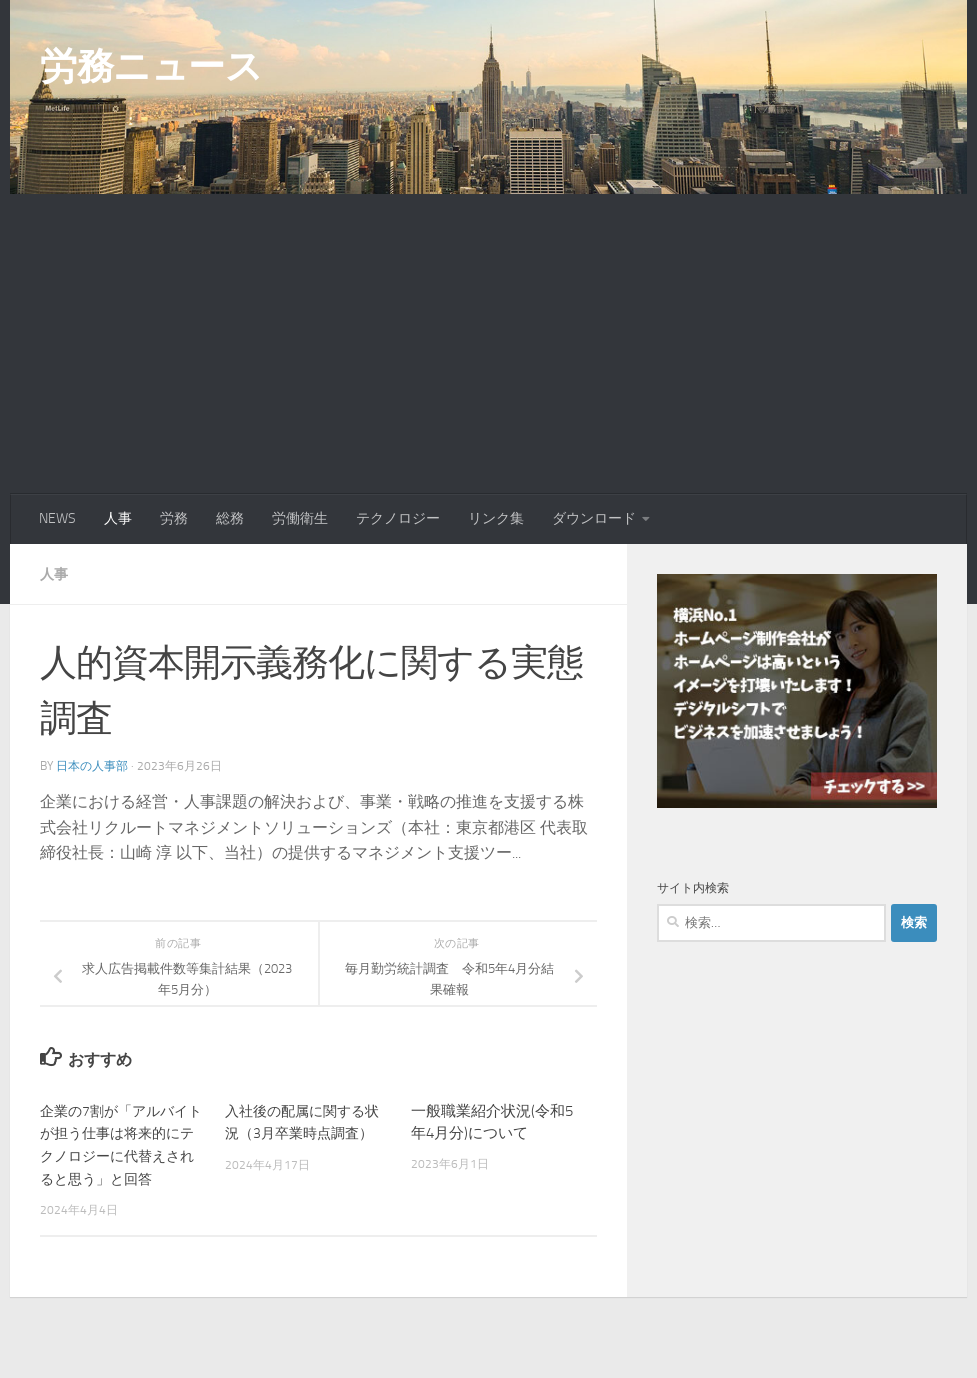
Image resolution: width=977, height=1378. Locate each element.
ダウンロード (594, 518)
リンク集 (496, 518)
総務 (230, 518)
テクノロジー (398, 518)
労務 (174, 518)
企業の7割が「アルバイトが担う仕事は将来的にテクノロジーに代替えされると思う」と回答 (119, 1155)
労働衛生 (300, 518)
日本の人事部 (92, 765)
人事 (118, 518)
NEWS (57, 518)
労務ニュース (151, 66)
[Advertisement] (488, 344)
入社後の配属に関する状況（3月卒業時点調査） (300, 1132)
